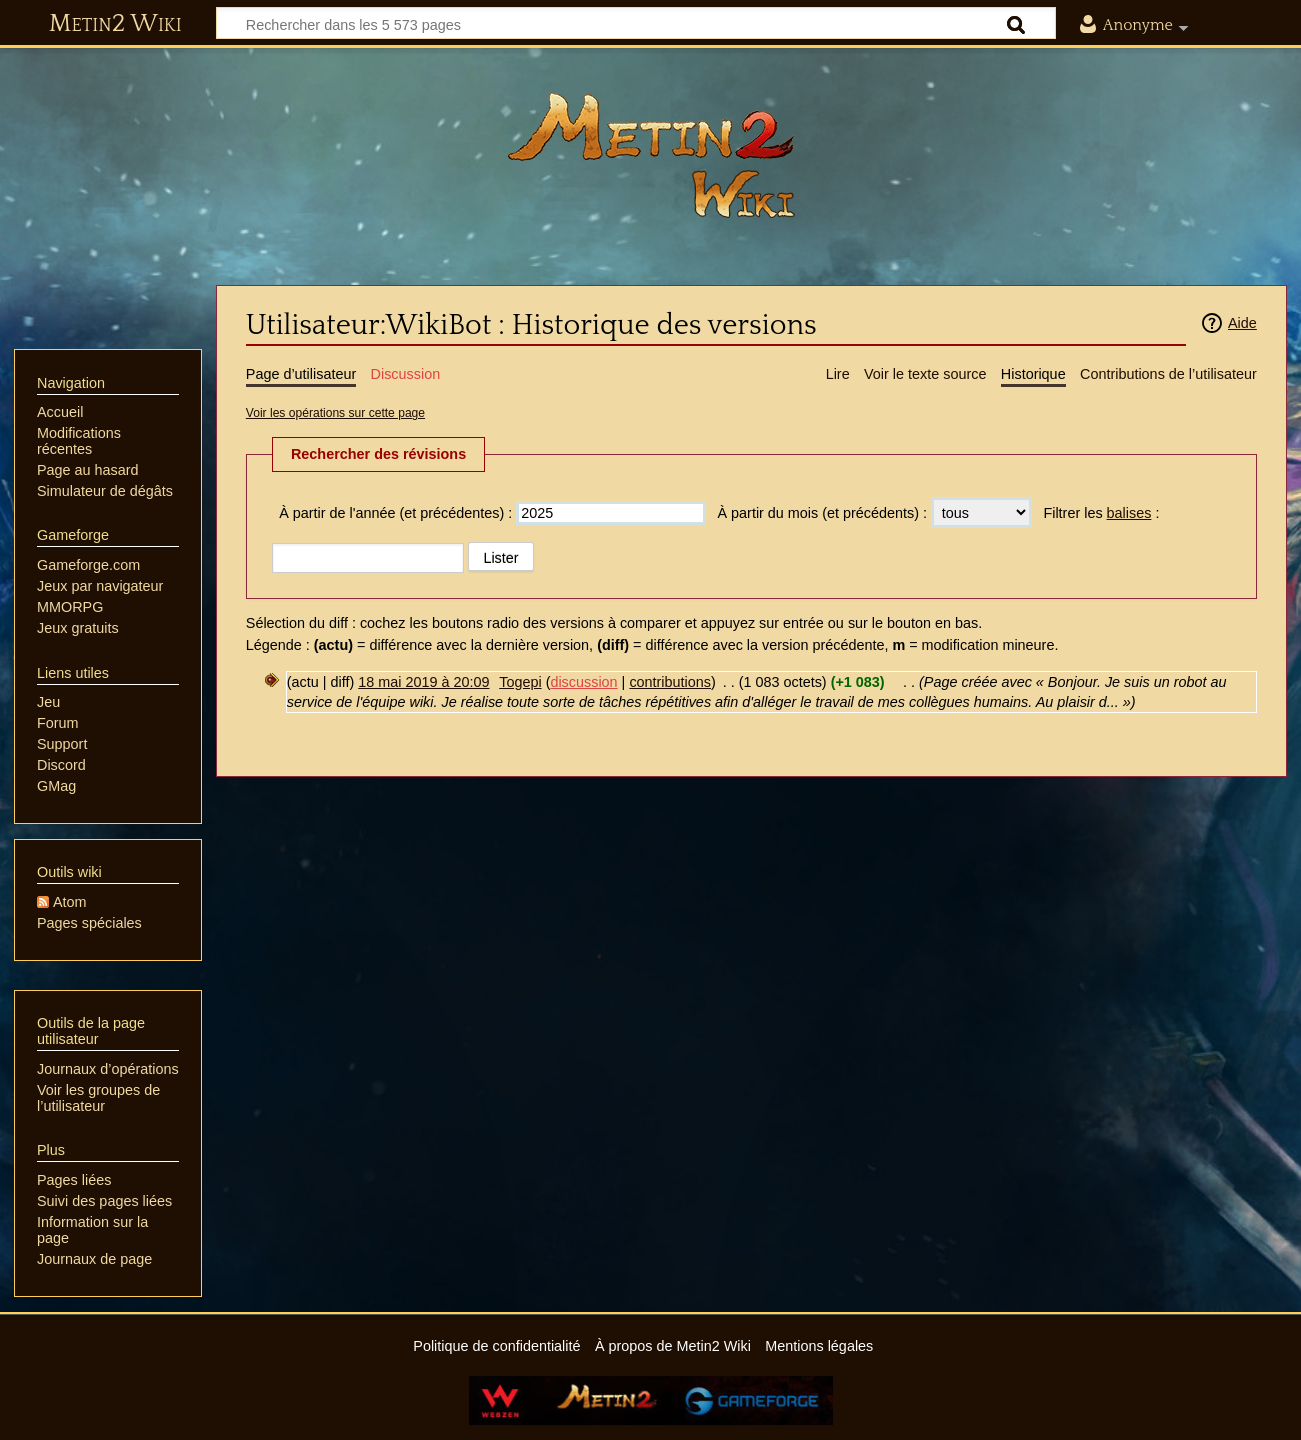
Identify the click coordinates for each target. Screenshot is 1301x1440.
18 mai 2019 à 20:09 (423, 682)
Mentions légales (819, 1346)
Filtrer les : (1101, 513)
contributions (670, 682)
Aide (1242, 323)
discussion (583, 682)
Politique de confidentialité (496, 1346)
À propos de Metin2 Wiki (673, 1346)
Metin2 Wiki (115, 24)
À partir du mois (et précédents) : (822, 513)
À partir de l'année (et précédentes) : (395, 513)
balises (1129, 513)
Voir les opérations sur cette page (335, 413)
